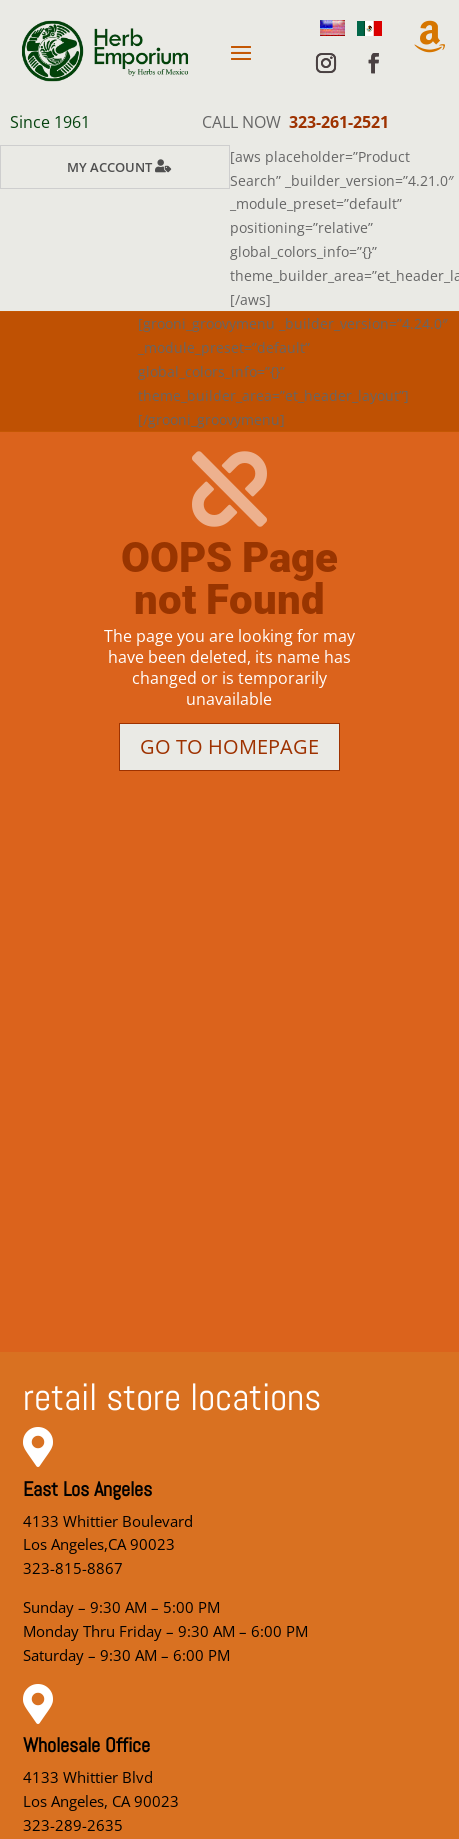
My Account (109, 167)
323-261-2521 (339, 122)
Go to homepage (229, 746)
